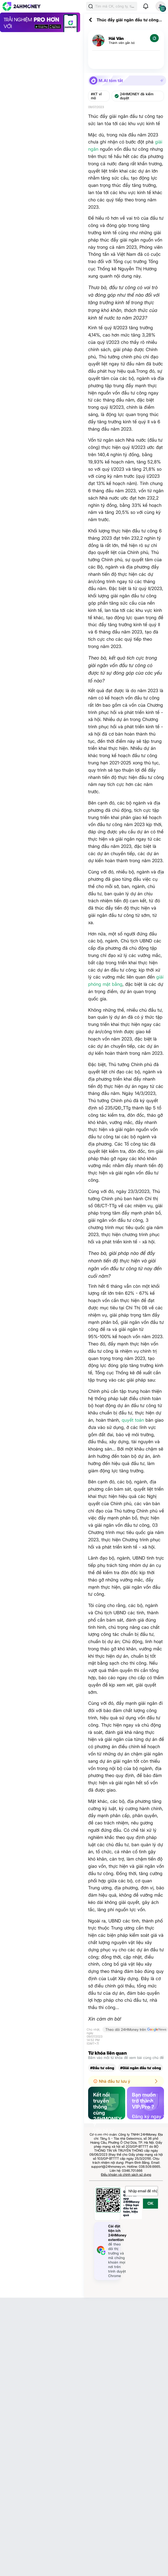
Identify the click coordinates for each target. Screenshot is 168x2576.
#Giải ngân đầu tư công (140, 2068)
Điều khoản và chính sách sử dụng (126, 2174)
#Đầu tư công (102, 2068)
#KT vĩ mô (96, 96)
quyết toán (133, 1420)
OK (150, 2203)
